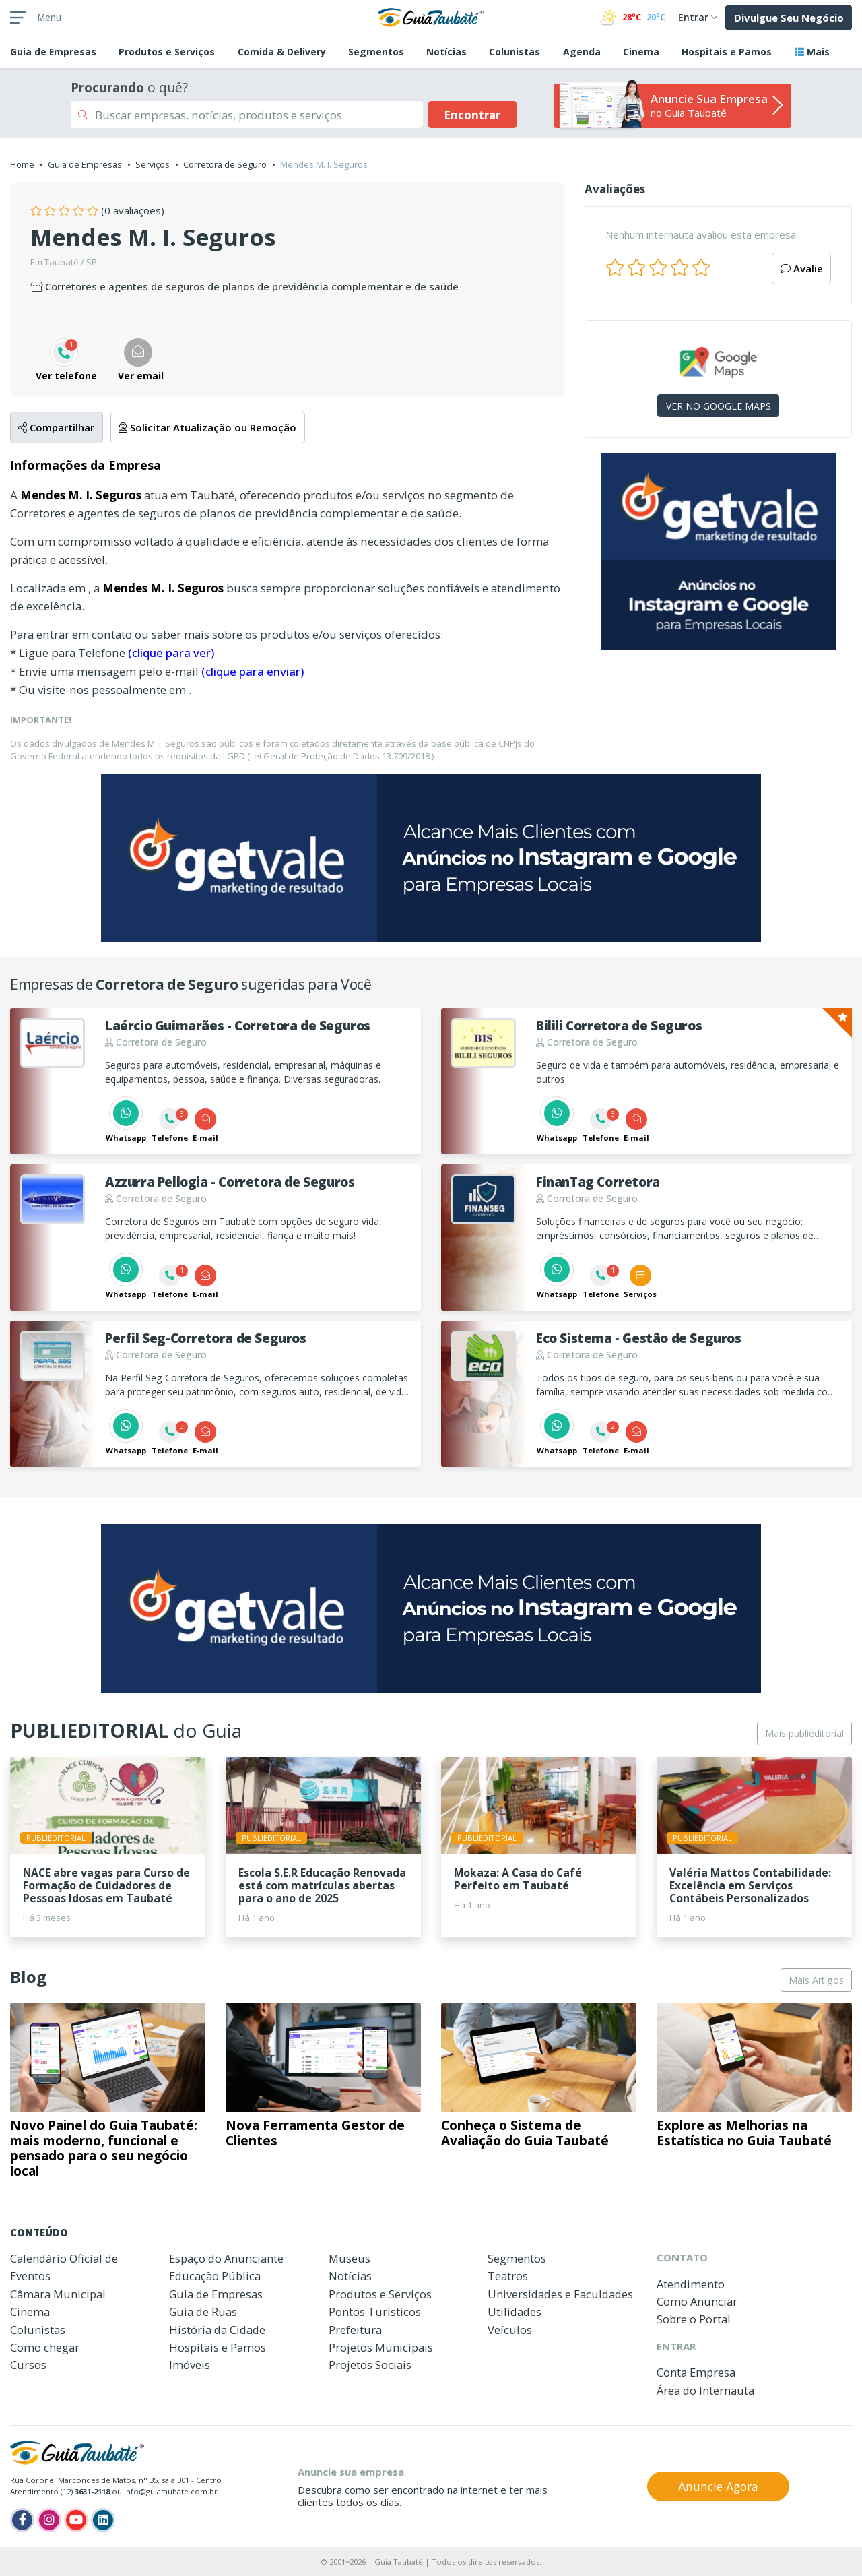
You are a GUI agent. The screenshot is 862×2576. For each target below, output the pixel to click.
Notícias (446, 51)
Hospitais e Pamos (727, 51)
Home (22, 164)
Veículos (510, 2329)
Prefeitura (355, 2329)
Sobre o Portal (694, 2319)
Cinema (641, 51)
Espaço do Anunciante (226, 2258)
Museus (349, 2258)
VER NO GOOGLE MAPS (718, 406)
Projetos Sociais (370, 2365)
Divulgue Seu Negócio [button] (789, 17)
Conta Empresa (696, 2372)
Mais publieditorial (804, 1733)
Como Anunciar (697, 2301)
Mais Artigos (816, 1980)
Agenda (582, 51)
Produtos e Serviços (167, 51)
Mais (812, 51)
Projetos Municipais (381, 2347)
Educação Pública (215, 2276)
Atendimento (691, 2284)
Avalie (802, 268)
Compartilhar (56, 427)
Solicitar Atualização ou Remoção (207, 427)
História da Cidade (217, 2329)
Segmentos (376, 51)
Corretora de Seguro (225, 164)
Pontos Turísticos (375, 2311)
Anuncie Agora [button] (718, 2486)
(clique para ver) (171, 652)
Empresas (53, 51)
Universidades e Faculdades (560, 2294)
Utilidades (514, 2311)
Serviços (152, 164)
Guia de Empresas (85, 164)
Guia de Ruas (203, 2311)
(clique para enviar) (252, 671)
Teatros (508, 2276)
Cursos (28, 2365)
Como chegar (44, 2347)
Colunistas (514, 51)
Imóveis (189, 2365)
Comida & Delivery (282, 51)
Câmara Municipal (58, 2294)
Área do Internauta (705, 2390)
